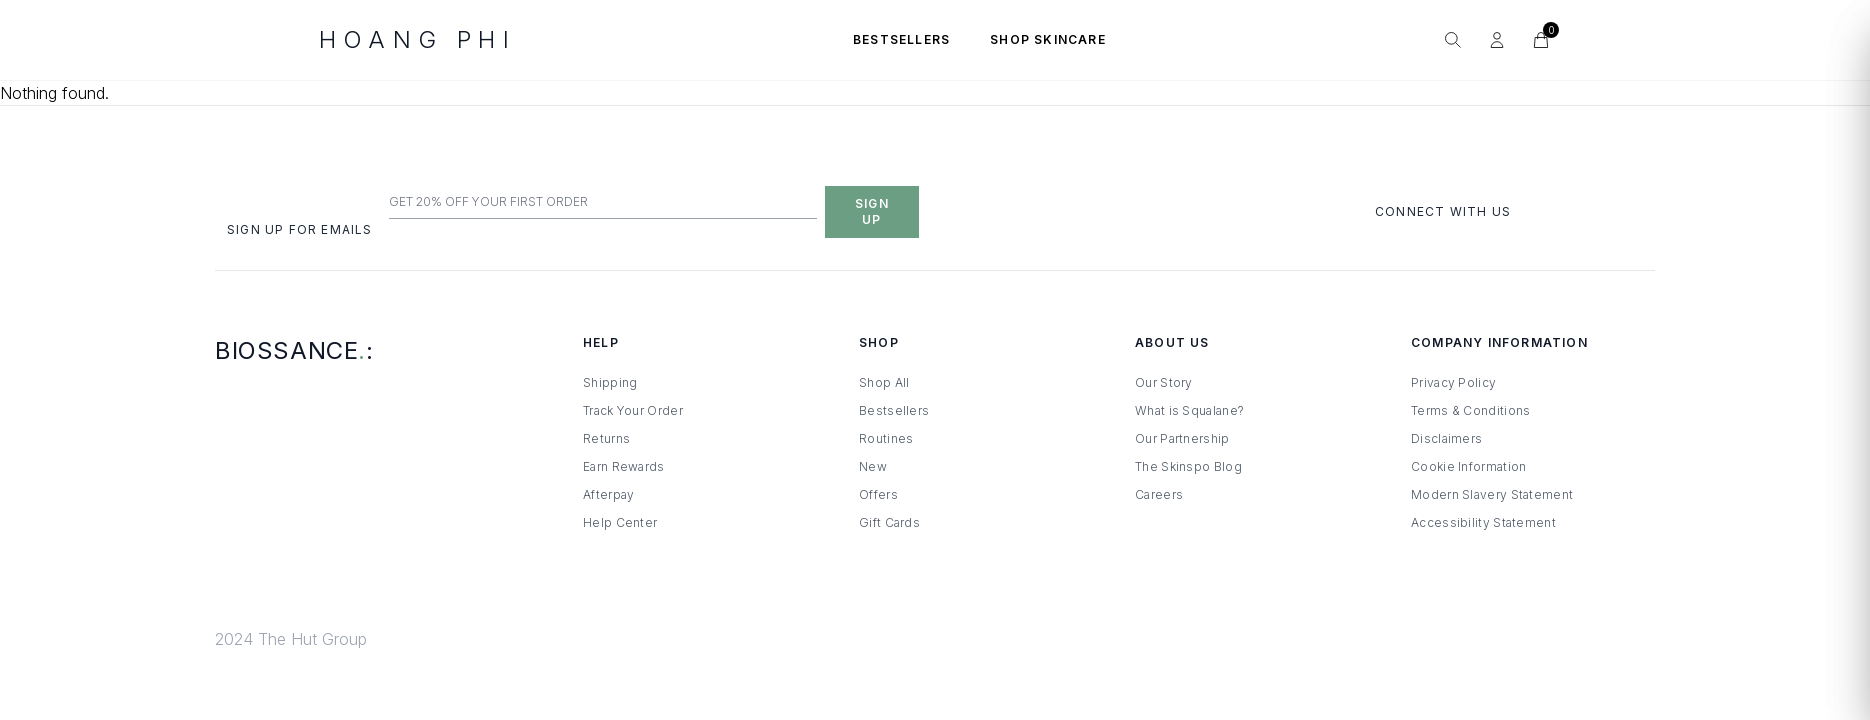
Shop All (884, 382)
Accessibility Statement (1483, 522)
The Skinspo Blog (1188, 466)
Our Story (1164, 382)
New (873, 466)
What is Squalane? (1189, 410)
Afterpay (608, 494)
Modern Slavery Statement (1492, 494)
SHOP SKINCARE (1048, 39)
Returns (606, 438)
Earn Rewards (624, 466)
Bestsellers (894, 410)
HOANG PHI (417, 39)
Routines (886, 438)
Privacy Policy (1453, 382)
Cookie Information (1468, 466)
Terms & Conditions (1470, 410)
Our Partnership (1182, 438)
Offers (878, 494)
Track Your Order (633, 410)
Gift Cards (889, 522)
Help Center (620, 522)
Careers (1159, 494)
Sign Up (872, 211)
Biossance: (294, 350)
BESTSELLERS (901, 39)
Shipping (610, 382)
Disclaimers (1446, 438)
